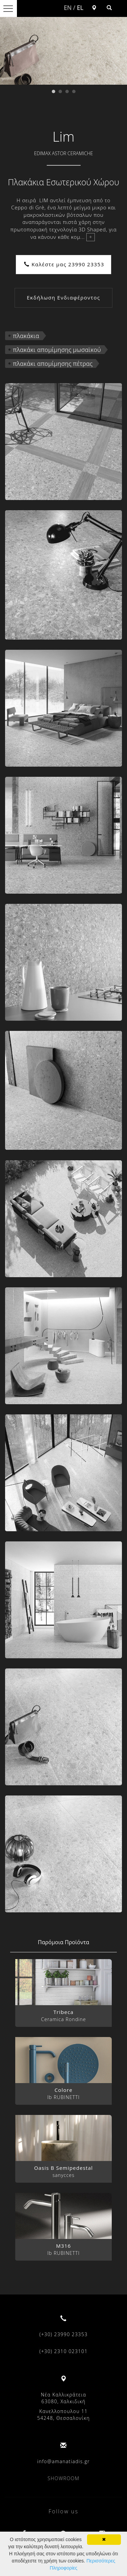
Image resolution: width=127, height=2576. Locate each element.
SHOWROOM (64, 2478)
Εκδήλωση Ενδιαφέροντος (63, 297)
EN (67, 7)
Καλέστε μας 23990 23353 (64, 264)
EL (80, 7)
